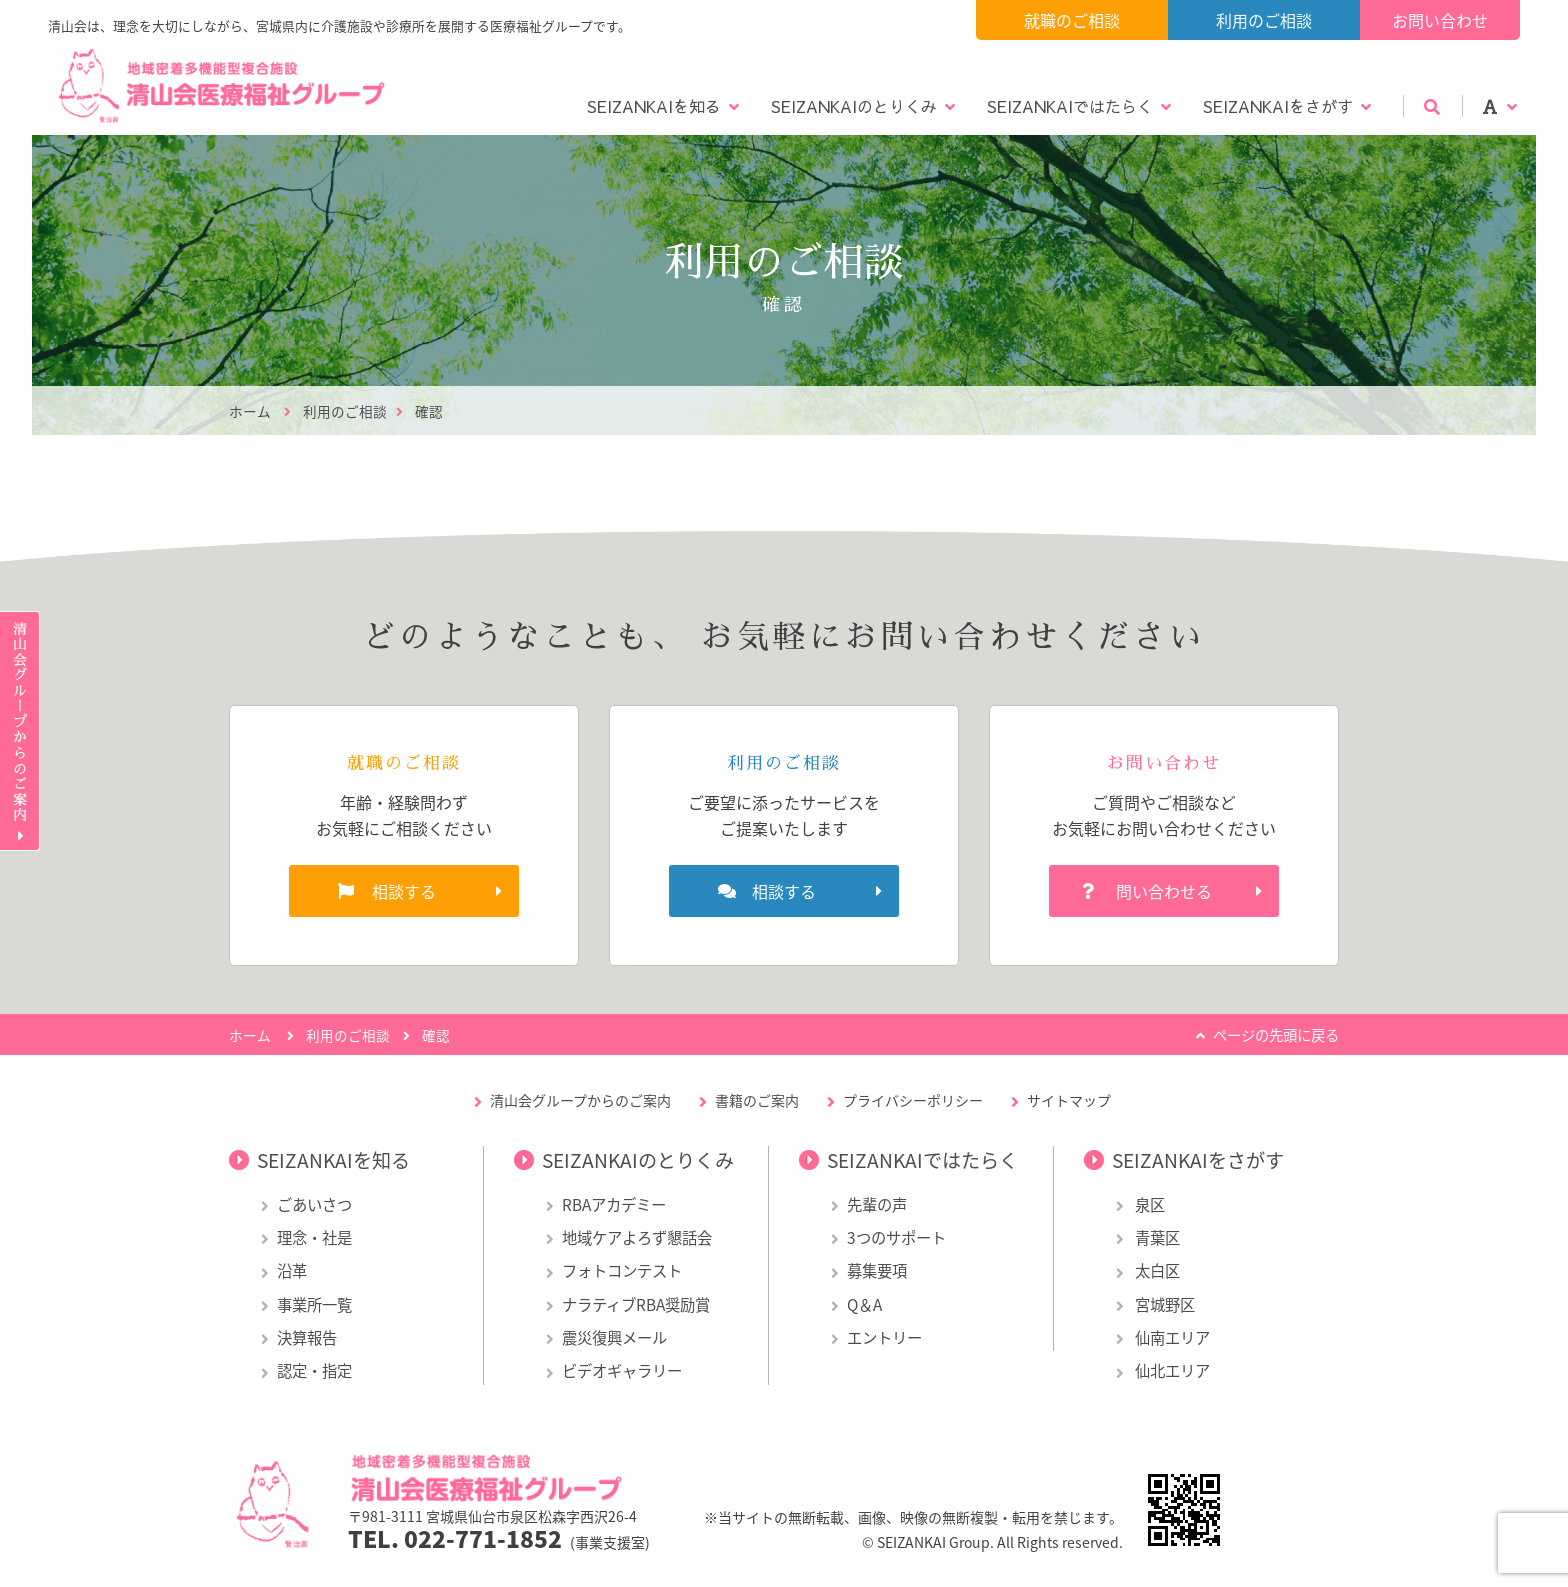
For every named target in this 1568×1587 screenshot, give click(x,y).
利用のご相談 (1264, 20)
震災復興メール (614, 1337)
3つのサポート (896, 1237)
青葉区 (1156, 1237)
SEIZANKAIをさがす (1278, 106)
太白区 (1156, 1270)
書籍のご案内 (757, 1100)
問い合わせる (1164, 891)
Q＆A (864, 1304)
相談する (404, 891)
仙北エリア (1171, 1370)
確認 (429, 411)
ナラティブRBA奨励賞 (636, 1304)
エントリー (884, 1337)
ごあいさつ (314, 1204)
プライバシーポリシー (913, 1100)
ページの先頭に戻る (1276, 1035)
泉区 (1148, 1204)
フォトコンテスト (622, 1270)
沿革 (292, 1270)
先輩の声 (877, 1204)
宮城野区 (1163, 1304)
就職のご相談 (1072, 20)
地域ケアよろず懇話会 (637, 1237)
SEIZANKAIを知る (654, 106)
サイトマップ (1069, 1100)
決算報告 (307, 1337)
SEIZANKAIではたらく (1070, 106)
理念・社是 (314, 1237)
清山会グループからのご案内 (580, 1100)
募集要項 (877, 1270)
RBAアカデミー (614, 1204)
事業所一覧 (314, 1304)
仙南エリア (1171, 1337)
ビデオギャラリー (622, 1370)
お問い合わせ (1440, 20)
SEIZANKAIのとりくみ (854, 106)
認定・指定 (314, 1370)
